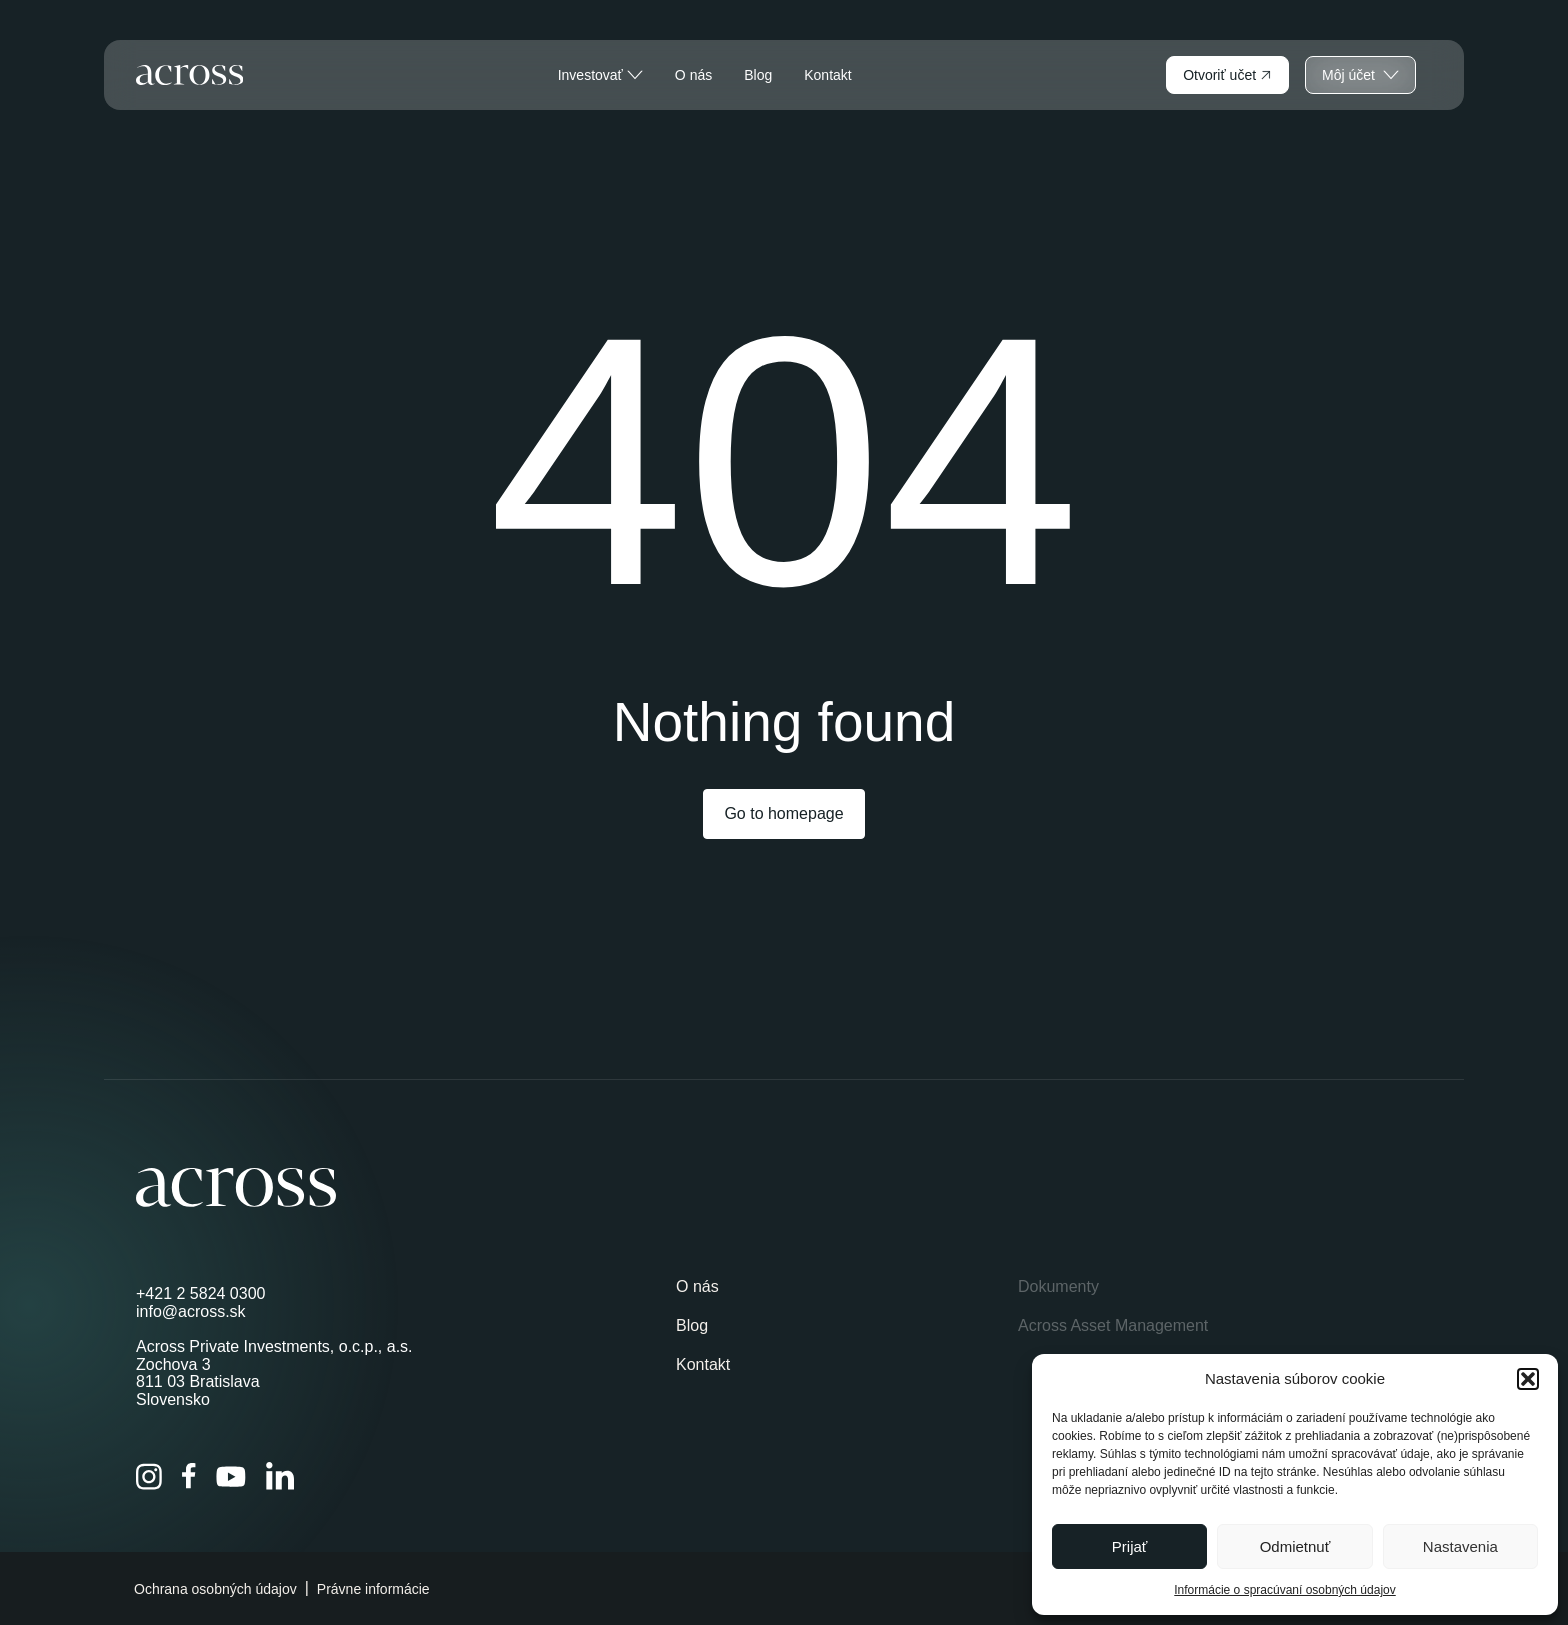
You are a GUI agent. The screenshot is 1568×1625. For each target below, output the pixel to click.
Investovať (600, 75)
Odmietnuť (1295, 1546)
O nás (693, 75)
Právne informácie (373, 1589)
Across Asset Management (1113, 1325)
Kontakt (827, 75)
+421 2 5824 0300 (200, 1293)
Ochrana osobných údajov (215, 1589)
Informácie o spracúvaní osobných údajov (1284, 1590)
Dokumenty (1058, 1286)
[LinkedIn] (280, 1476)
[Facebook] (189, 1476)
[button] (1528, 1379)
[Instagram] (149, 1476)
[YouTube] (231, 1477)
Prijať (1130, 1546)
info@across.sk (191, 1311)
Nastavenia (1460, 1546)
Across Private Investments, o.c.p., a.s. (274, 1346)
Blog (758, 75)
